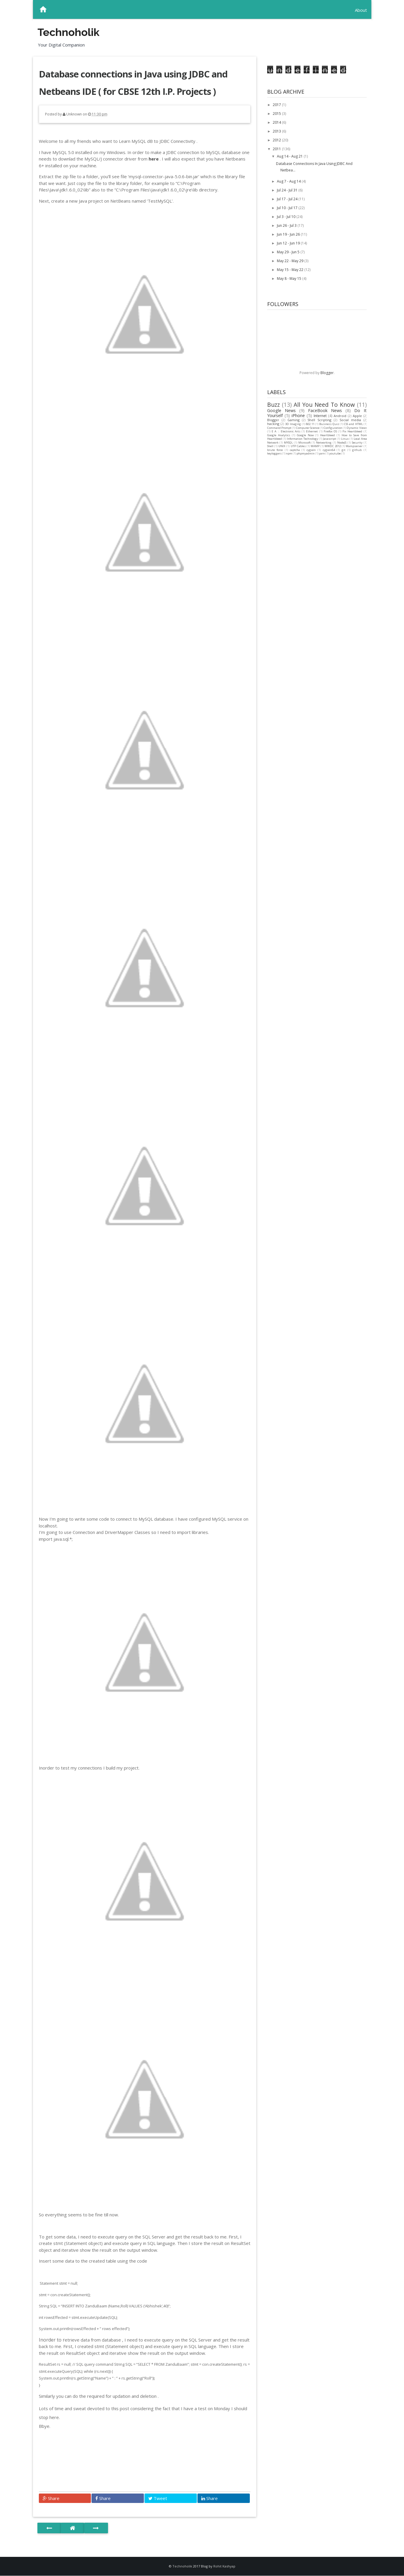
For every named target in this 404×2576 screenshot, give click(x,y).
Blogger (327, 372)
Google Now (305, 435)
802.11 (310, 424)
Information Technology (302, 439)
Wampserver (354, 446)
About (361, 10)
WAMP (315, 446)
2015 (277, 113)
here (154, 159)
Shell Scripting (319, 420)
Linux (345, 439)
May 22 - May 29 (290, 260)
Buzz (273, 405)
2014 (277, 122)
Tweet (157, 2498)
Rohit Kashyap (224, 2566)
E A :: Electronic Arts (286, 431)
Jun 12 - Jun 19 (289, 243)
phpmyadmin (306, 453)
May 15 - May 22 (290, 269)
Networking (324, 442)
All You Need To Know (324, 405)
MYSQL (288, 442)
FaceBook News (325, 410)
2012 (277, 140)
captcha (295, 450)
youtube (335, 453)
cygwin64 (329, 450)
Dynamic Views (357, 428)
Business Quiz (329, 424)
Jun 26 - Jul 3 (287, 225)
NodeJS (341, 442)
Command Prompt (279, 428)
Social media (350, 420)
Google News (281, 410)
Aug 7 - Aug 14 (289, 181)
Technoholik (68, 32)
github (357, 450)
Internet (320, 415)
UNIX (281, 446)
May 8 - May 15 (289, 278)
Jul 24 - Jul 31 (287, 190)
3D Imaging (293, 424)
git (343, 450)
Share (51, 2498)
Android (340, 416)
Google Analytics (278, 435)
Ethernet (312, 431)
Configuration (333, 428)
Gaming (293, 420)
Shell (270, 446)
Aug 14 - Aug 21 (290, 156)
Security (357, 442)
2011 (277, 148)
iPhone (298, 415)
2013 (277, 131)
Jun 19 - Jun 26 (289, 234)
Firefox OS (330, 431)
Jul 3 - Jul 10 (286, 216)
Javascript (329, 439)
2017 (277, 104)
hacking (273, 423)
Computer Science (307, 428)
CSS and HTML (353, 424)
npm (289, 453)
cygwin (311, 450)
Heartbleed (327, 435)
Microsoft (304, 442)
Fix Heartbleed (352, 431)
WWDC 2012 (333, 446)
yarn (322, 453)
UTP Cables (298, 446)
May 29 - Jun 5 (288, 251)
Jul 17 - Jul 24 (287, 198)
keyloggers (274, 453)
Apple (357, 416)
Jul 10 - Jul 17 (287, 207)
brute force (275, 450)
